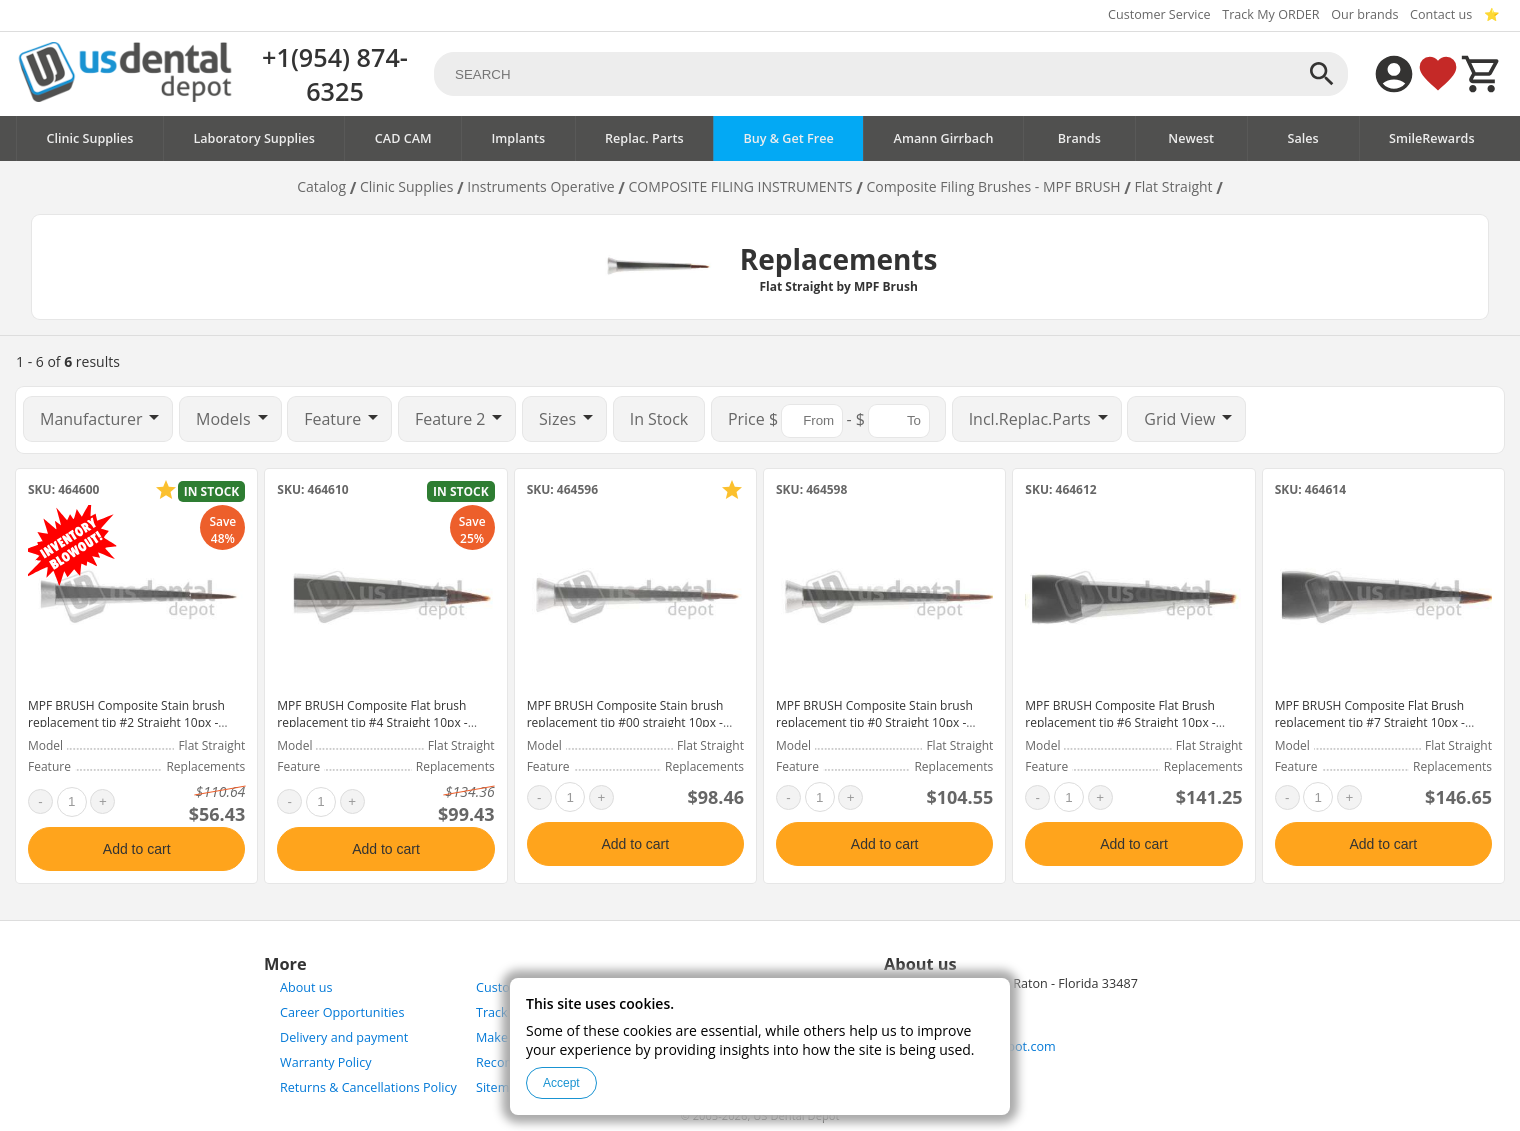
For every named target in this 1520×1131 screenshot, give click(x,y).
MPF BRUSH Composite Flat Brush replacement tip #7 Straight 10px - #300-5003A (1370, 722)
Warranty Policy (326, 1062)
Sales (1303, 138)
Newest (1191, 138)
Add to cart (137, 849)
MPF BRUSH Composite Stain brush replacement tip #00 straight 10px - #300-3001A (625, 722)
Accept (561, 1083)
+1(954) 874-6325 (335, 74)
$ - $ (828, 421)
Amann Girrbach (944, 138)
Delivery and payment (344, 1037)
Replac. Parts (644, 138)
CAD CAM (403, 138)
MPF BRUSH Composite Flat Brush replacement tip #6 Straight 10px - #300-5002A (1120, 722)
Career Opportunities (342, 1012)
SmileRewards (1432, 138)
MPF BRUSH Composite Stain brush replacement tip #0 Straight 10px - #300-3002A (874, 722)
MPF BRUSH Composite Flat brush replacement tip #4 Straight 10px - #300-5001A (372, 722)
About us (306, 987)
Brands (1079, 138)
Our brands (1364, 14)
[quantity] (72, 802)
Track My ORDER (1270, 14)
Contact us (1441, 14)
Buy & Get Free (788, 138)
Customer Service (1159, 14)
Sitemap (500, 1087)
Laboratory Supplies (254, 138)
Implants (518, 138)
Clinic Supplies (89, 138)
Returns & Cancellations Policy (368, 1087)
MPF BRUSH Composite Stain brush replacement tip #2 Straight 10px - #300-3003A (126, 722)
